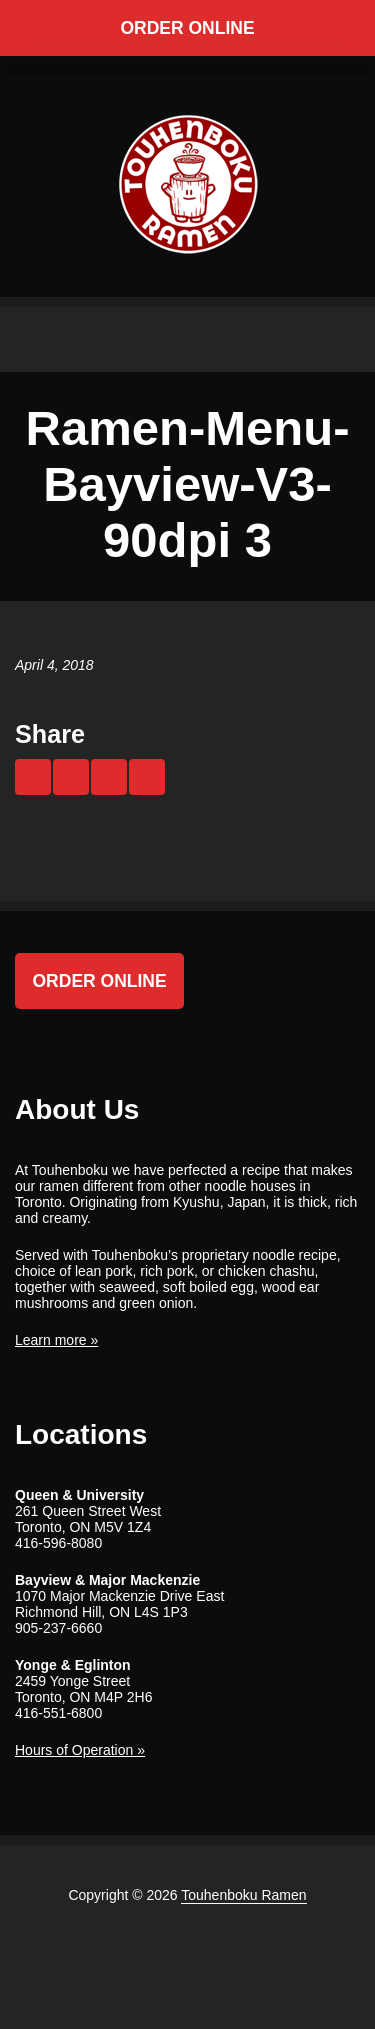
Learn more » (56, 1340)
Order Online (187, 28)
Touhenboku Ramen (243, 1895)
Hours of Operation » (80, 1750)
